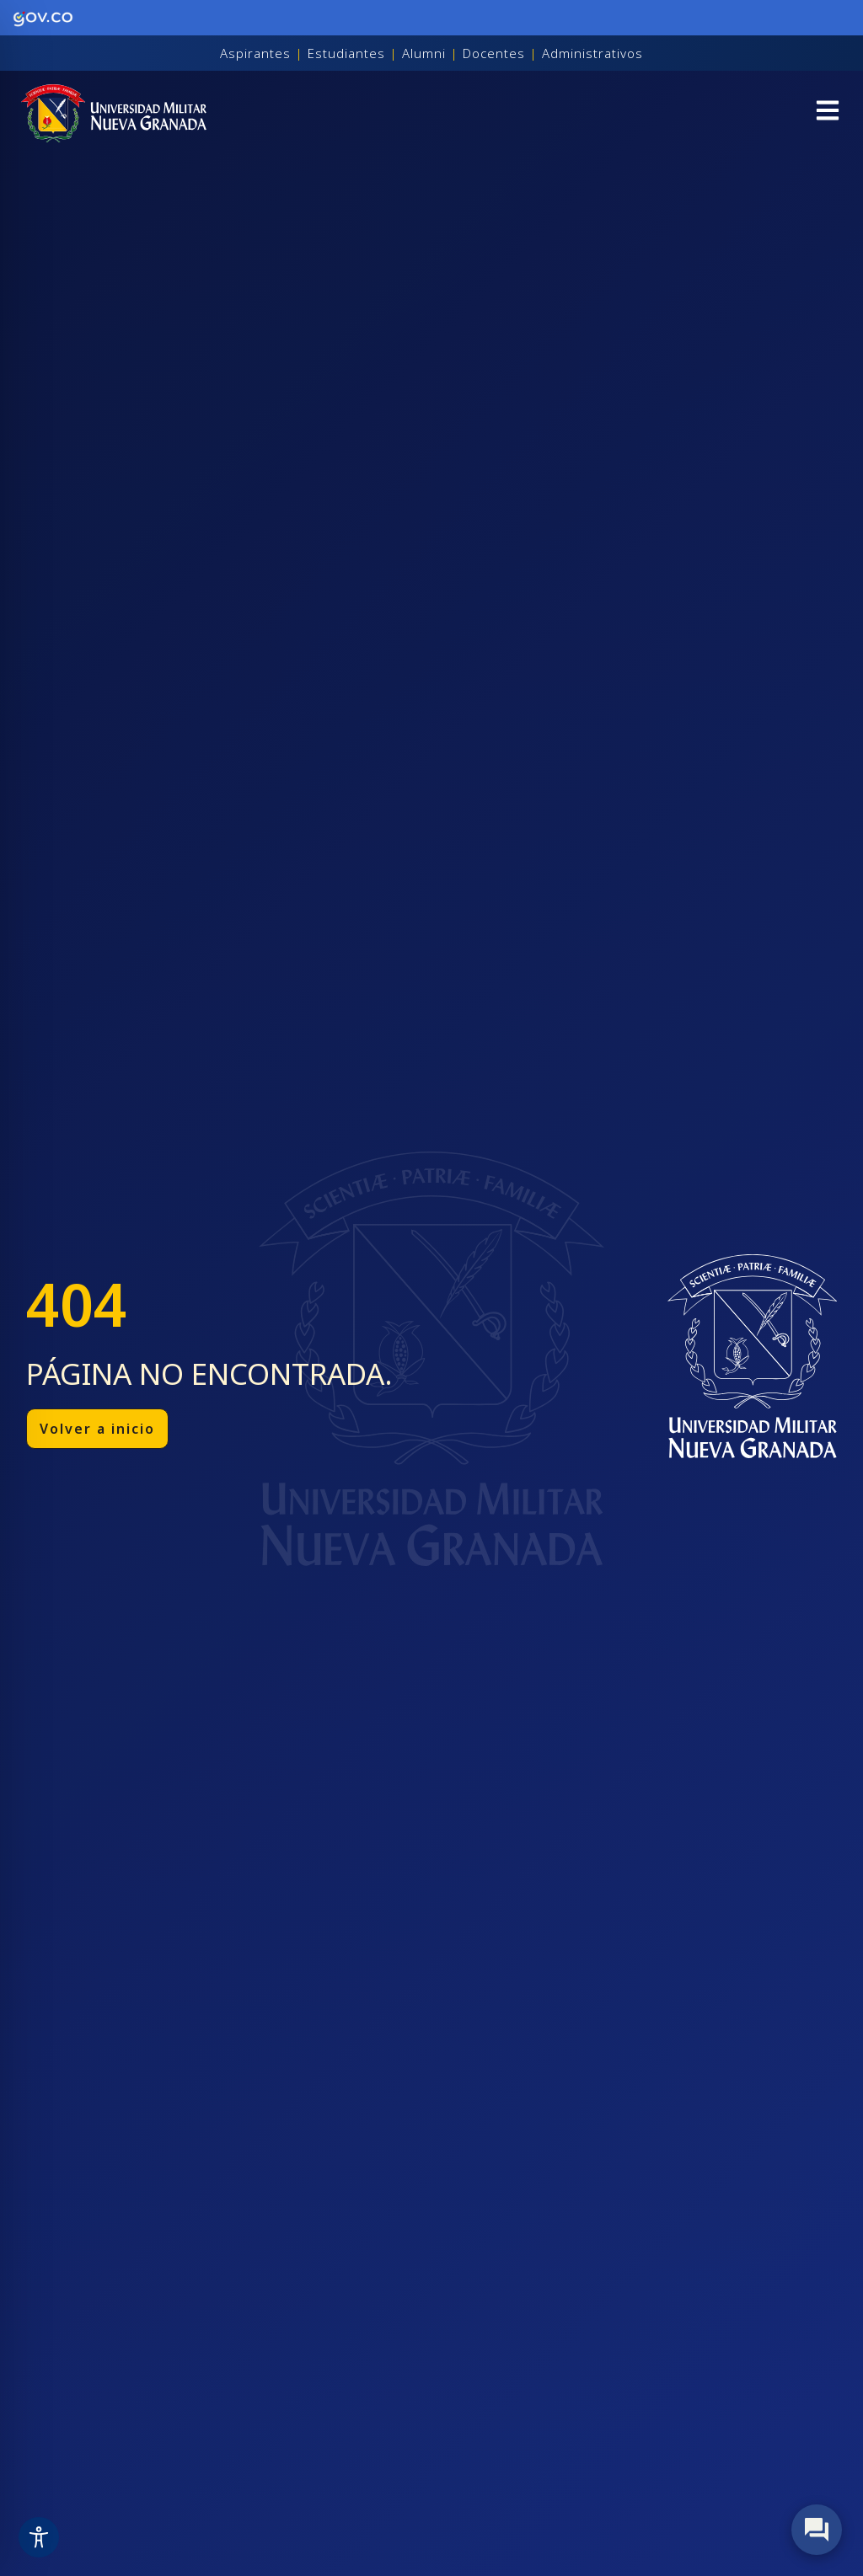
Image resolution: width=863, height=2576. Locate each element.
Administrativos (592, 53)
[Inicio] (113, 113)
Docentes (494, 53)
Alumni (424, 53)
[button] (827, 113)
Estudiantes (346, 53)
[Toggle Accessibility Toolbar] (39, 2537)
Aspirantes (255, 53)
